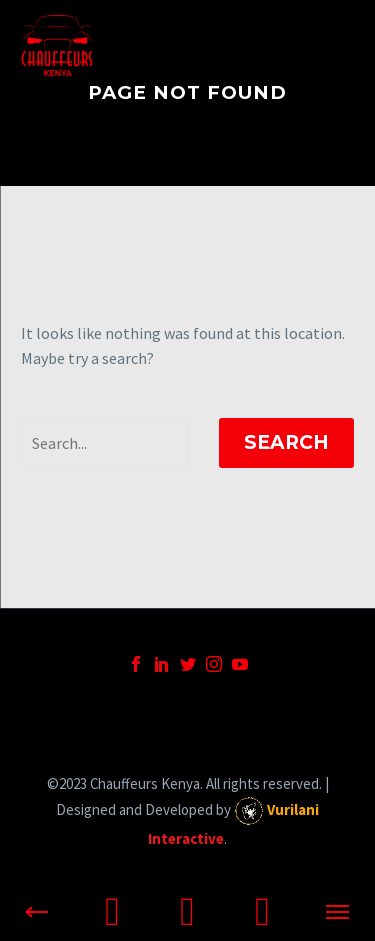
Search (286, 442)
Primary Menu (336, 47)
